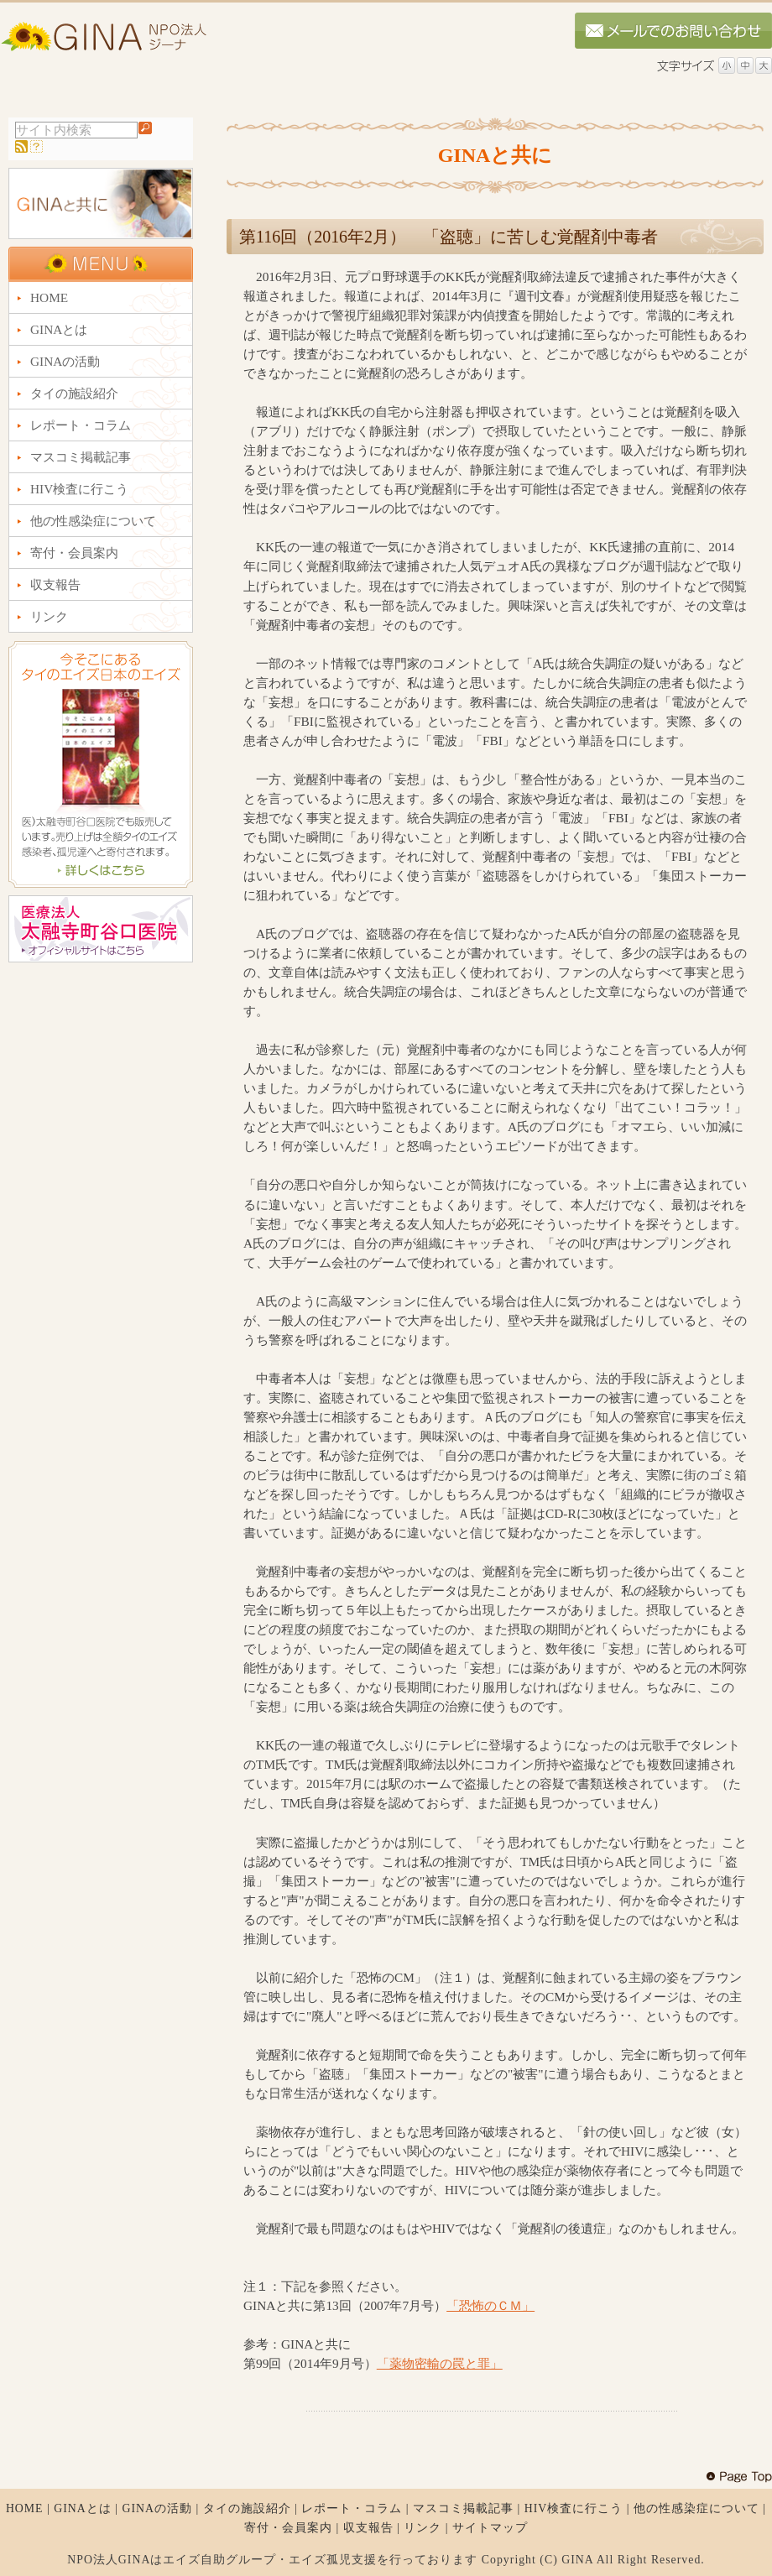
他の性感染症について (696, 2508)
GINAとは (83, 2508)
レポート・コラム (351, 2508)
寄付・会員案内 (288, 2527)
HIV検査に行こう (573, 2508)
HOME (25, 2508)
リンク (422, 2527)
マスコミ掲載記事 (463, 2508)
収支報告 (368, 2527)
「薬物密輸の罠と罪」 (440, 2363)
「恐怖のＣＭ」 (490, 2305)
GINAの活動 (157, 2508)
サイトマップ (490, 2527)
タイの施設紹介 (247, 2508)
